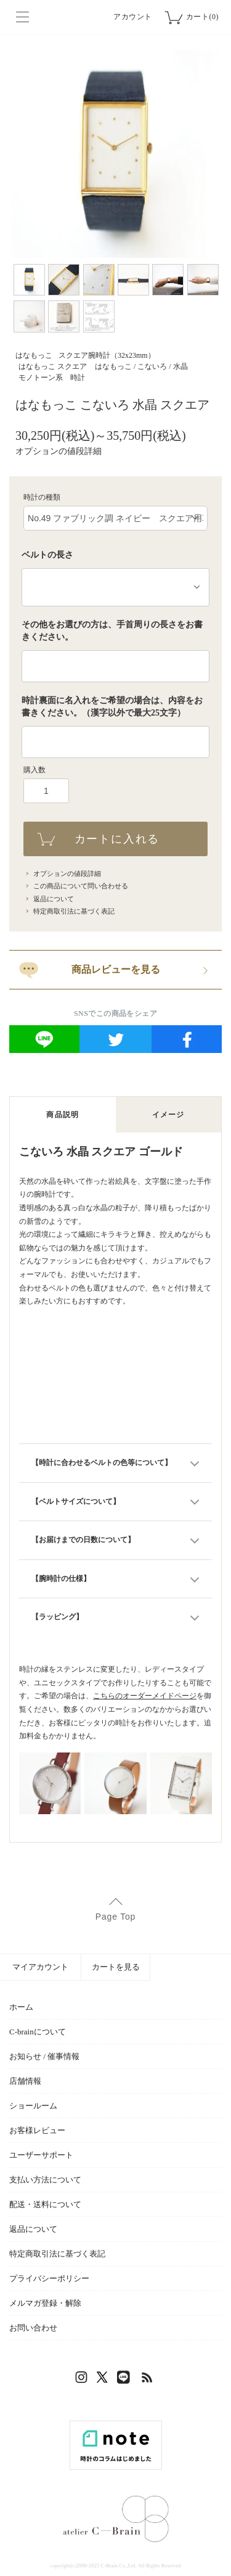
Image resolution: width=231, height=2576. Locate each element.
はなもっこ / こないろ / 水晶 (141, 366)
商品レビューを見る (115, 969)
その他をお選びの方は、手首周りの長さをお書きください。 (112, 631)
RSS (148, 2380)
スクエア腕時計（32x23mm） (107, 355)
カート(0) (202, 16)
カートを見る (116, 1966)
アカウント (132, 16)
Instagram (83, 2380)
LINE (126, 2380)
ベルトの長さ (47, 554)
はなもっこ (33, 355)
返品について (53, 898)
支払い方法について (45, 2179)
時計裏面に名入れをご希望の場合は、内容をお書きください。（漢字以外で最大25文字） (112, 706)
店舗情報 (25, 2081)
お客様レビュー (37, 2130)
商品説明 (62, 1114)
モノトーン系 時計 (51, 377)
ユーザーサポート (41, 2155)
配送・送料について (45, 2204)
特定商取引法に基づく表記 (74, 911)
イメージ (168, 1114)
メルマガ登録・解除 (45, 2303)
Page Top (115, 1917)
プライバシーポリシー (49, 2278)
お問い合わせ (33, 2327)
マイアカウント (40, 1966)
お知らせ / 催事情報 (44, 2056)
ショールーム (33, 2105)
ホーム (21, 2007)
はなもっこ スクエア (52, 366)
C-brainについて (37, 2031)
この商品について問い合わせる (80, 886)
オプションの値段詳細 (58, 451)
